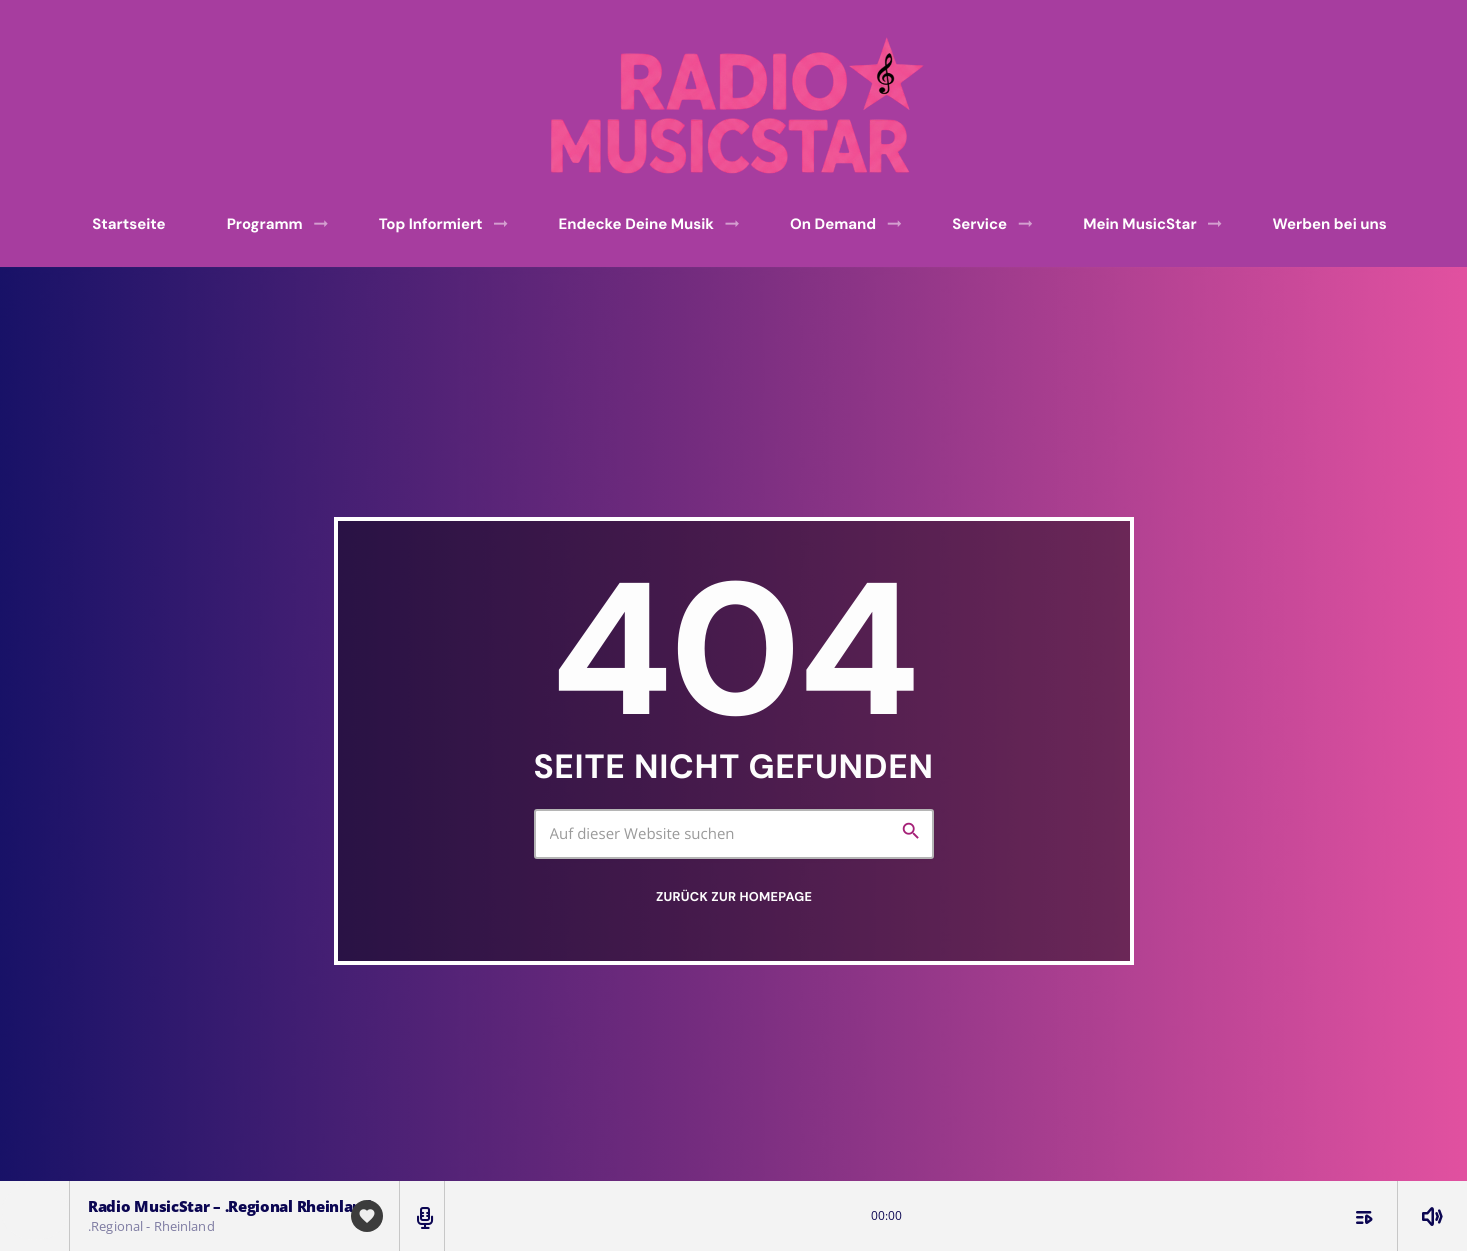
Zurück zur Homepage (734, 896)
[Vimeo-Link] (740, 106)
